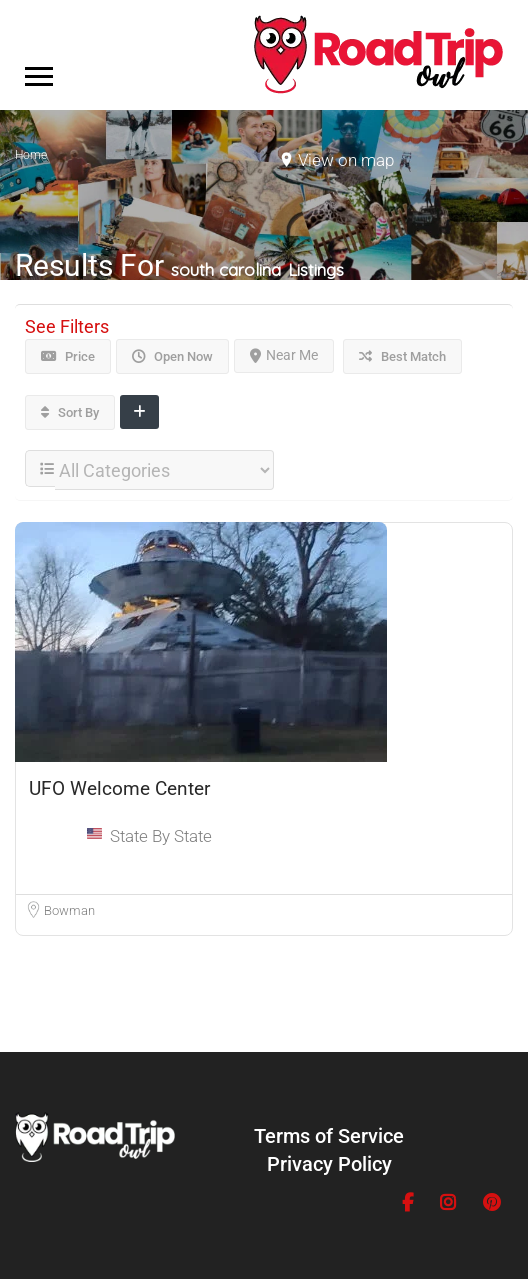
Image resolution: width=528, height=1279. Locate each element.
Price (68, 356)
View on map (346, 160)
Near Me (284, 355)
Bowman (69, 910)
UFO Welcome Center (119, 788)
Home (31, 155)
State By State (161, 836)
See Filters (67, 326)
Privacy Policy (329, 1164)
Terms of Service (329, 1136)
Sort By (70, 412)
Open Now (172, 356)
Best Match (402, 356)
